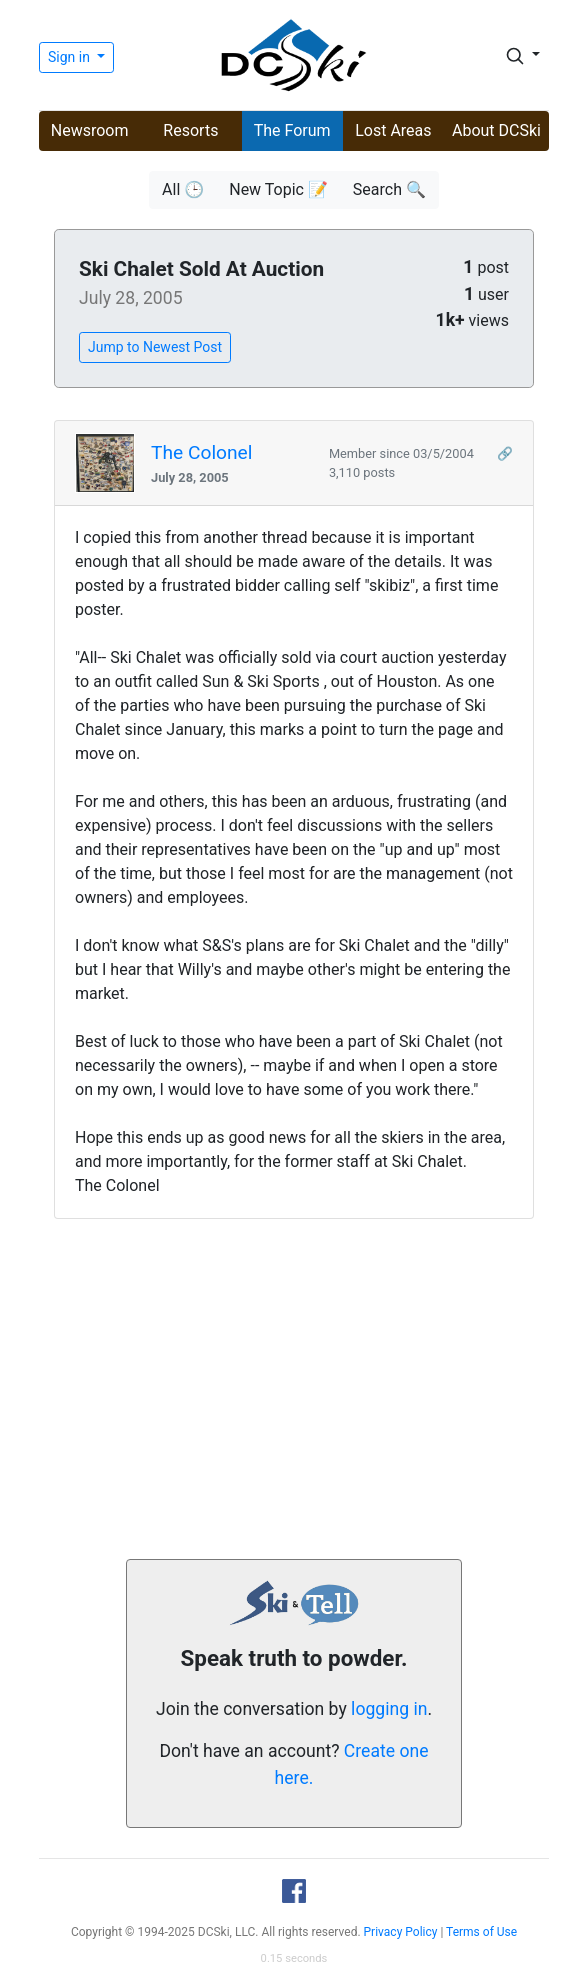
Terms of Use (481, 1932)
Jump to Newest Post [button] (155, 347)
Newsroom (90, 130)
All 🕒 (183, 189)
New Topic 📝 (278, 189)
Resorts (190, 130)
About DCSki (496, 130)
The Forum (292, 130)
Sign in (70, 57)
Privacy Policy (401, 1932)
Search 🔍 (389, 189)
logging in (389, 1709)
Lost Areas (393, 130)
